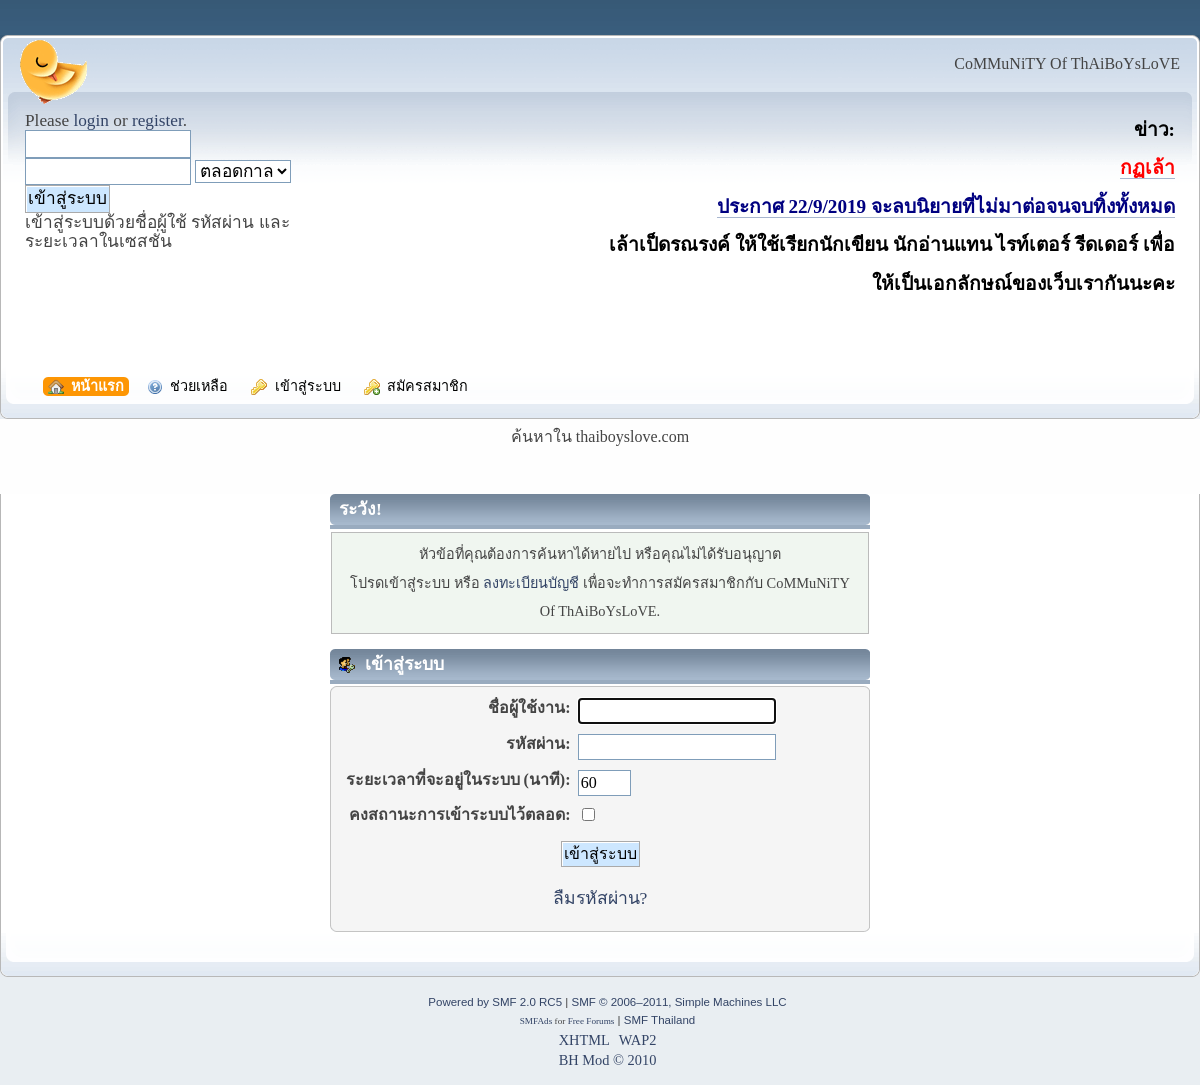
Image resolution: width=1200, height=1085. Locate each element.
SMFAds (536, 1021)
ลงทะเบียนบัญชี (531, 583)
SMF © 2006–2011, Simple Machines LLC (678, 1002)
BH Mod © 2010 (608, 1060)
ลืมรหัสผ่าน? (600, 898)
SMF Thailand (659, 1020)
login (91, 120)
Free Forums (591, 1021)
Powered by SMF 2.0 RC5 (495, 1002)
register (157, 120)
